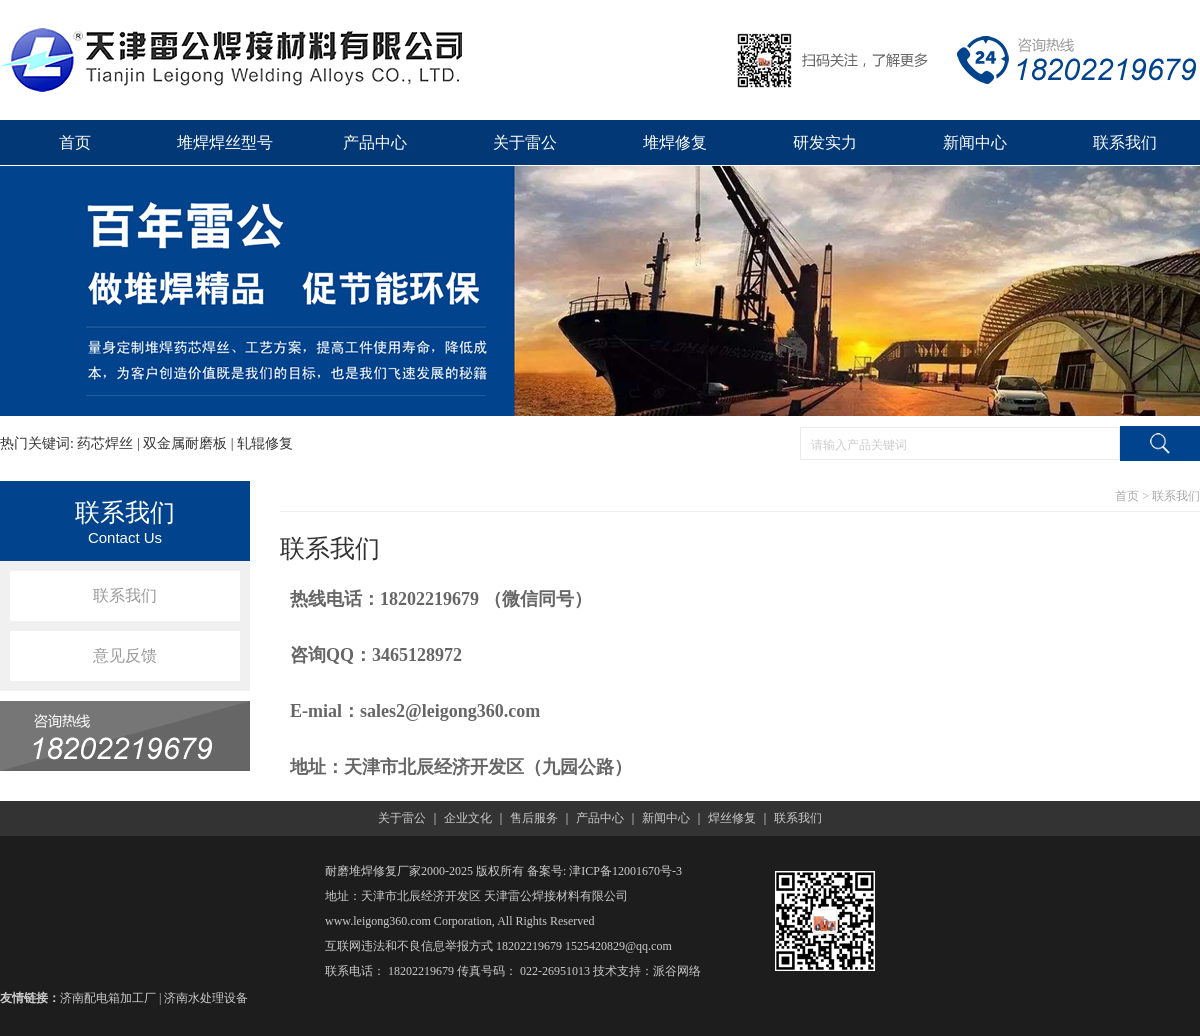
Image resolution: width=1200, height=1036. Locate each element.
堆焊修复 (675, 142)
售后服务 (534, 818)
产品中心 (375, 142)
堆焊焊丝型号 (225, 142)
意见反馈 (125, 655)
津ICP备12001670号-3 (625, 871)
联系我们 (1125, 142)
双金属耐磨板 (185, 443)
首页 (75, 142)
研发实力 (825, 142)
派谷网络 (677, 971)
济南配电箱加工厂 (108, 998)
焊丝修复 (732, 818)
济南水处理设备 (206, 998)
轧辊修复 (265, 443)
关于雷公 (525, 142)
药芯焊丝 (105, 443)
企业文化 (468, 818)
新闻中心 (975, 142)
